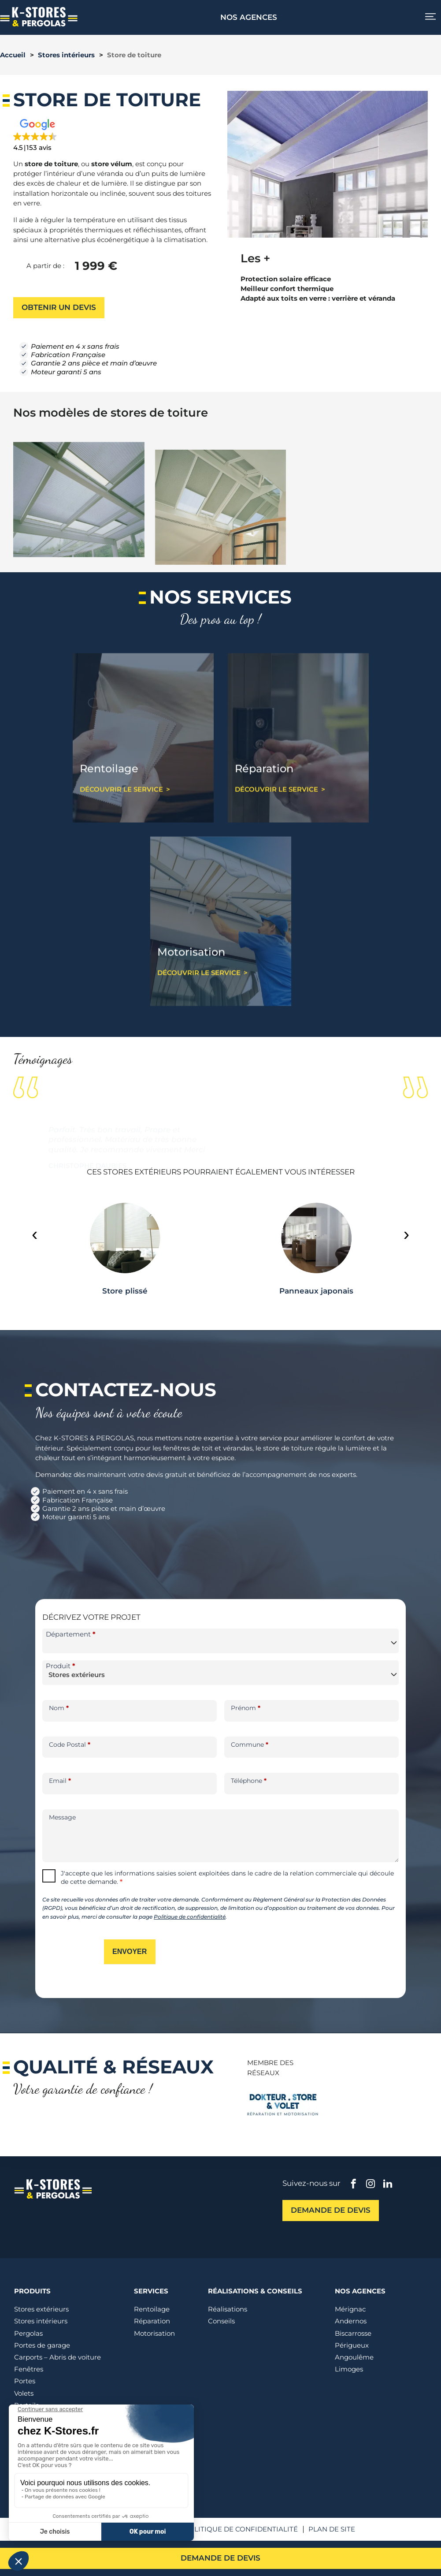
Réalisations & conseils (255, 2291)
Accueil (13, 55)
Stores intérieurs (66, 55)
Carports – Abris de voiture (57, 2357)
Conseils (221, 2321)
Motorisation (154, 2333)
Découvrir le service (121, 829)
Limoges (349, 2369)
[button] (61, 135)
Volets (23, 2393)
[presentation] (34, 1234)
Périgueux (352, 2345)
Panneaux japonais (316, 1290)
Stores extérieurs (41, 2309)
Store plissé (125, 1290)
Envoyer (129, 1951)
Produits (32, 2291)
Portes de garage (42, 2345)
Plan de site (331, 2529)
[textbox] (220, 1642)
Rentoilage (152, 2309)
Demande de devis (220, 2558)
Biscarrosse (353, 2333)
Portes (24, 2381)
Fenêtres (28, 2369)
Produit (60, 1666)
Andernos (351, 2321)
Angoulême (354, 2357)
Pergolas (28, 2333)
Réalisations (227, 2309)
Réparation (152, 2321)
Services (151, 2291)
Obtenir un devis (59, 307)
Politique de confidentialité (190, 1916)
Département (71, 1634)
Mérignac (350, 2309)
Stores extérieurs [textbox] (76, 1674)
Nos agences (248, 17)
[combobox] (220, 1641)
